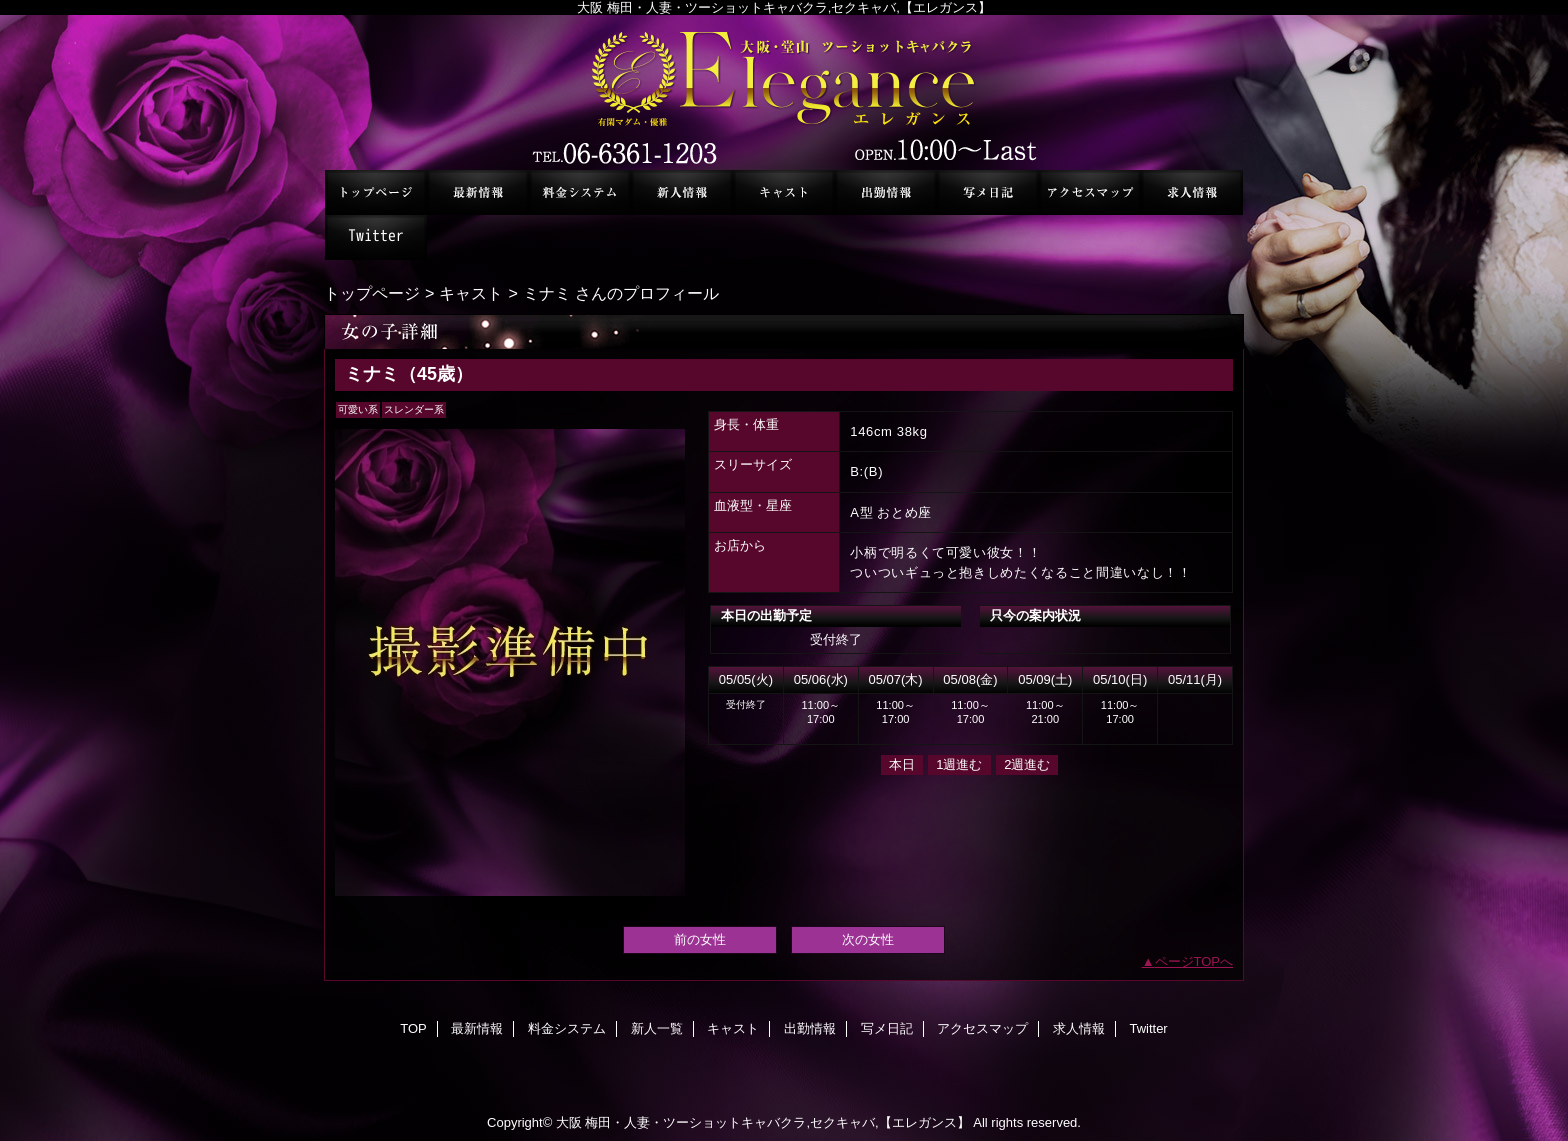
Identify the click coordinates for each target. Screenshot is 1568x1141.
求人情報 (1192, 192)
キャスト (784, 192)
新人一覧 (682, 192)
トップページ (372, 293)
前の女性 (700, 939)
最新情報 (478, 192)
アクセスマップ (1090, 192)
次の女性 (868, 939)
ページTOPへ (1194, 961)
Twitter (376, 237)
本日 (902, 764)
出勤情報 (886, 192)
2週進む (1027, 764)
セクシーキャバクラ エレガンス (784, 92)
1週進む (959, 764)
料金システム (580, 192)
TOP (376, 192)
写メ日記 (988, 192)
